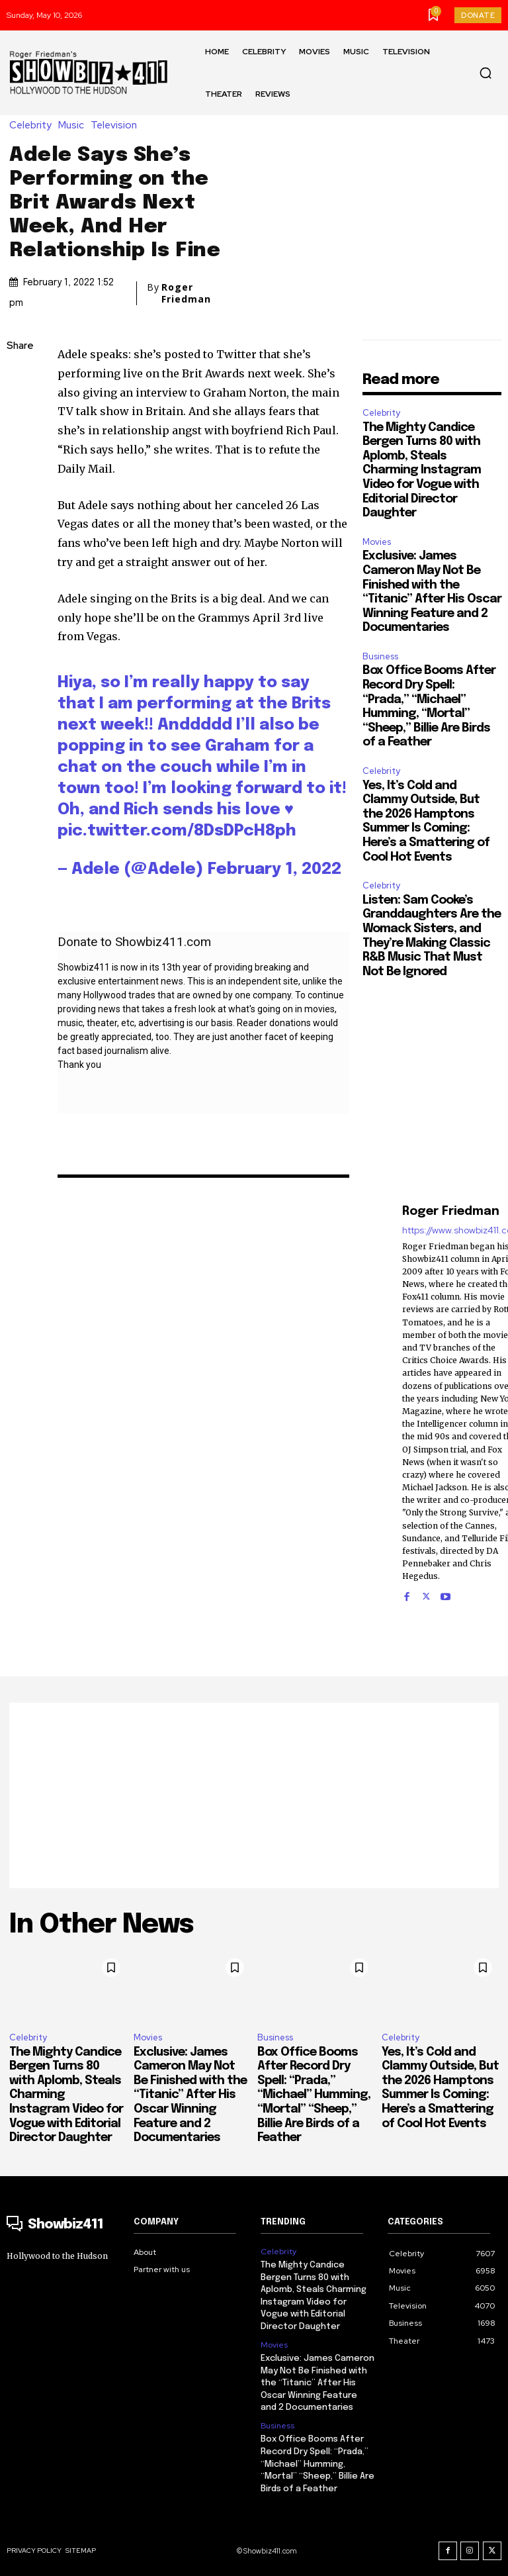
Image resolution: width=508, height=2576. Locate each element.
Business (380, 656)
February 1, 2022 (274, 869)
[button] (485, 73)
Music (74, 125)
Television (117, 125)
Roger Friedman (186, 293)
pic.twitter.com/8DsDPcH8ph (177, 831)
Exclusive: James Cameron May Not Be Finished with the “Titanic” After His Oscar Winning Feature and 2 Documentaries (190, 2095)
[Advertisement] (254, 1795)
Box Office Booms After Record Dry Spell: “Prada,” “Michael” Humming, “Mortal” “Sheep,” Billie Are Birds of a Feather (313, 2095)
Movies (376, 542)
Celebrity (33, 125)
